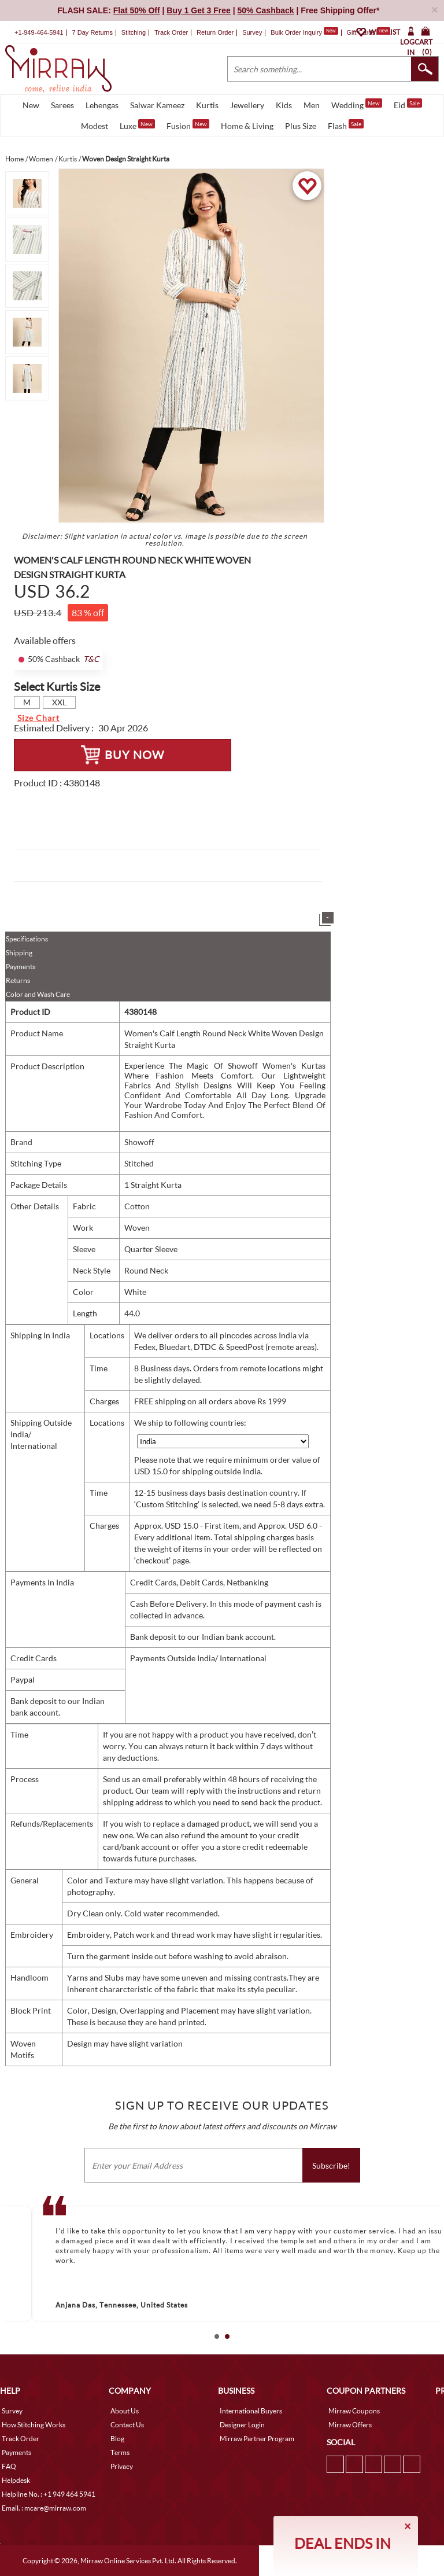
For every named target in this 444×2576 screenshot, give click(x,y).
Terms (120, 2452)
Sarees (62, 105)
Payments (20, 966)
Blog (117, 2438)
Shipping (19, 952)
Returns (18, 980)
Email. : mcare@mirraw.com (44, 2508)
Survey (252, 32)
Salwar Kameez (157, 105)
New (31, 105)
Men (312, 105)
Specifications (27, 938)
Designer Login (242, 2424)
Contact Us (127, 2424)
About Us (124, 2410)
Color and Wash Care (38, 994)
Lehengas (102, 105)
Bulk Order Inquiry (296, 32)
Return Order (215, 32)
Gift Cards (368, 32)
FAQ (9, 2466)
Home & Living (247, 126)
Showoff (139, 1142)
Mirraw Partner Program (257, 2438)
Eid (408, 104)
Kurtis (207, 105)
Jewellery (247, 105)
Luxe (137, 125)
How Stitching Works (33, 2424)
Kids (284, 105)
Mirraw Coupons (354, 2410)
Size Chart (38, 718)
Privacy (121, 2466)
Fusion (187, 125)
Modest (94, 126)
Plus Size (300, 126)
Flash (346, 125)
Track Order (171, 32)
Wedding (356, 104)
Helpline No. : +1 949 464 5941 (48, 2494)
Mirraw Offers (350, 2424)
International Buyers (251, 2410)
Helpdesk (16, 2480)
